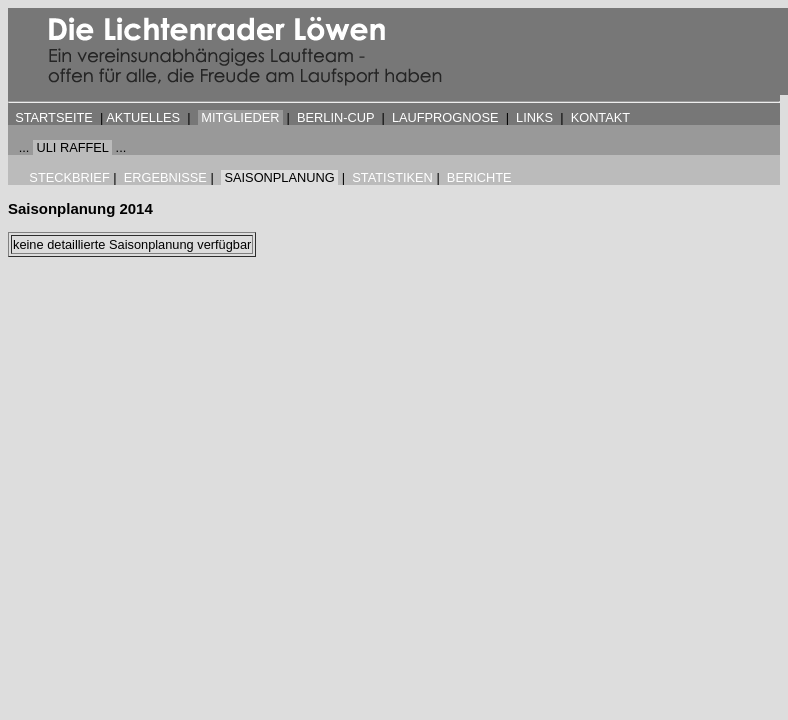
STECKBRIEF (69, 177)
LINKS (534, 117)
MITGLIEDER (240, 117)
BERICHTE (479, 177)
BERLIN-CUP (335, 117)
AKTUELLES (143, 117)
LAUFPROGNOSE (445, 117)
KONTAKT (601, 117)
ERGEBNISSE (165, 177)
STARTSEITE (54, 117)
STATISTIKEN (392, 177)
